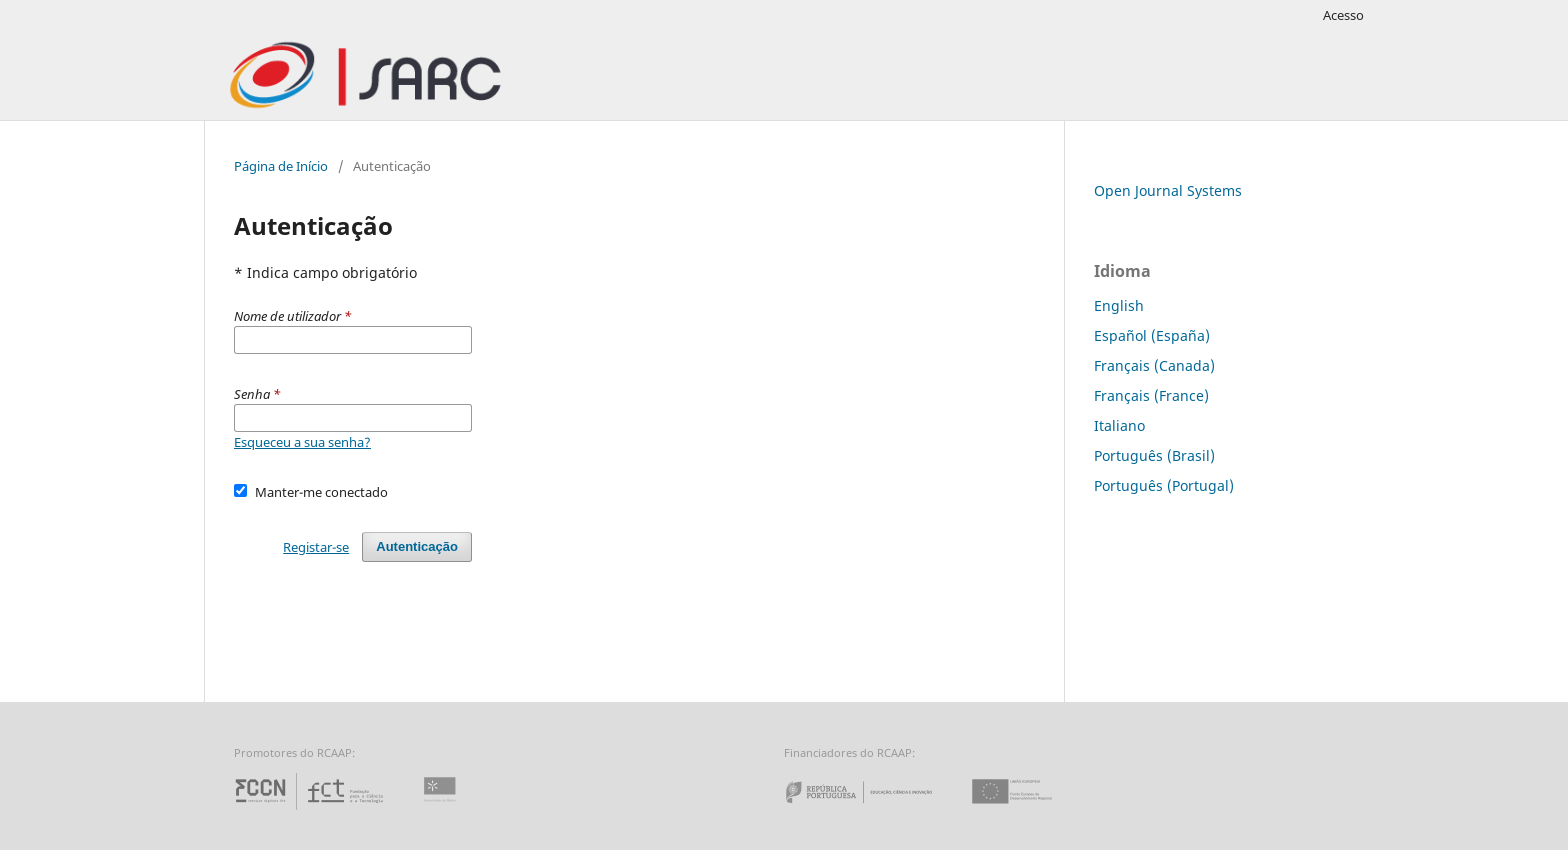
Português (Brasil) (1154, 455)
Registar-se (316, 547)
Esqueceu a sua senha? (302, 442)
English (1119, 305)
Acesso (1343, 15)
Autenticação (417, 546)
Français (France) (1151, 395)
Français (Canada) (1154, 365)
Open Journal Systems (1168, 190)
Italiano (1119, 425)
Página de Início (281, 166)
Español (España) (1152, 335)
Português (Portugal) (1164, 485)
